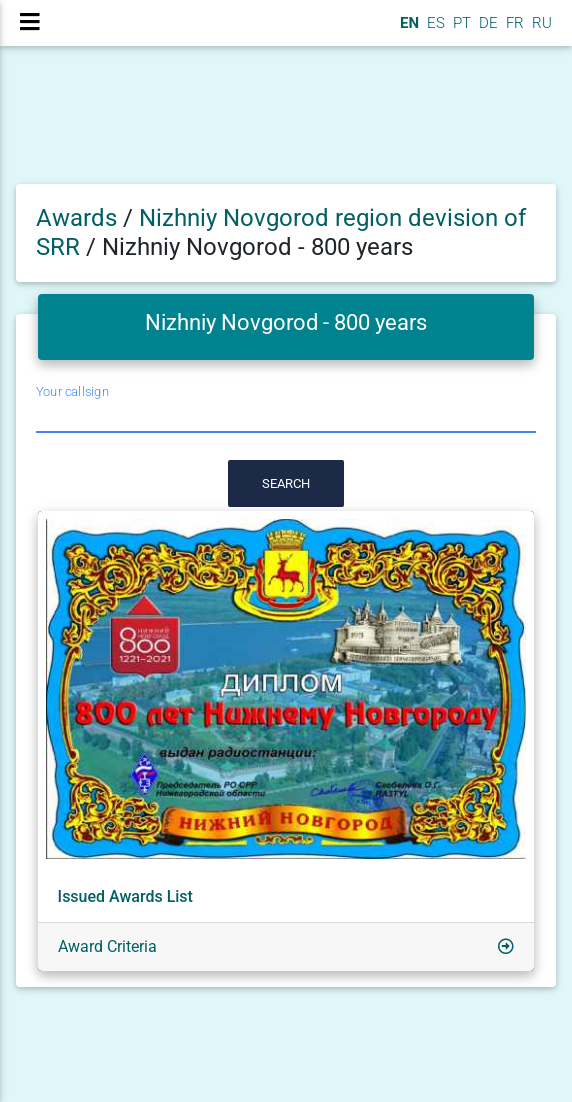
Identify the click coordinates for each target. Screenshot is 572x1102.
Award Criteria (107, 946)
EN (407, 23)
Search (286, 483)
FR (513, 23)
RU (542, 23)
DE (486, 23)
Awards (76, 218)
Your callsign (72, 391)
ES (434, 23)
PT (460, 23)
